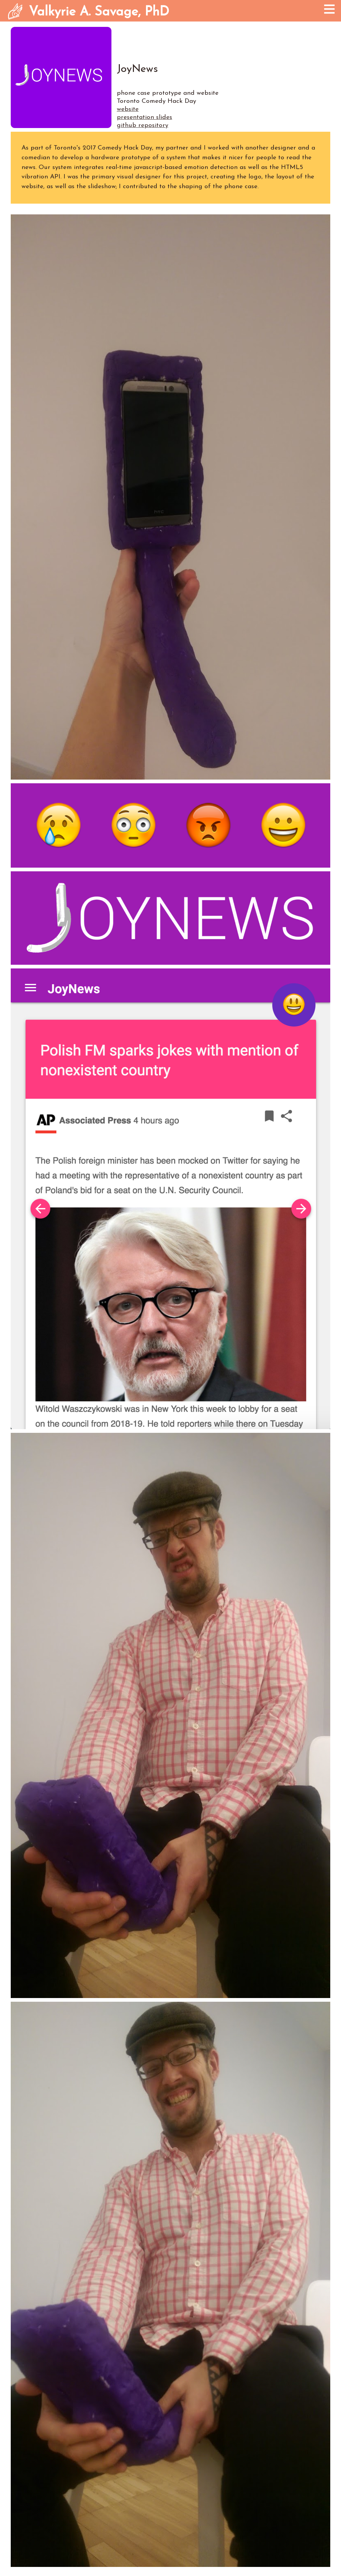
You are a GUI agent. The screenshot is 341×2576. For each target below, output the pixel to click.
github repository (142, 125)
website (128, 109)
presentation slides (144, 117)
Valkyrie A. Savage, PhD (99, 12)
